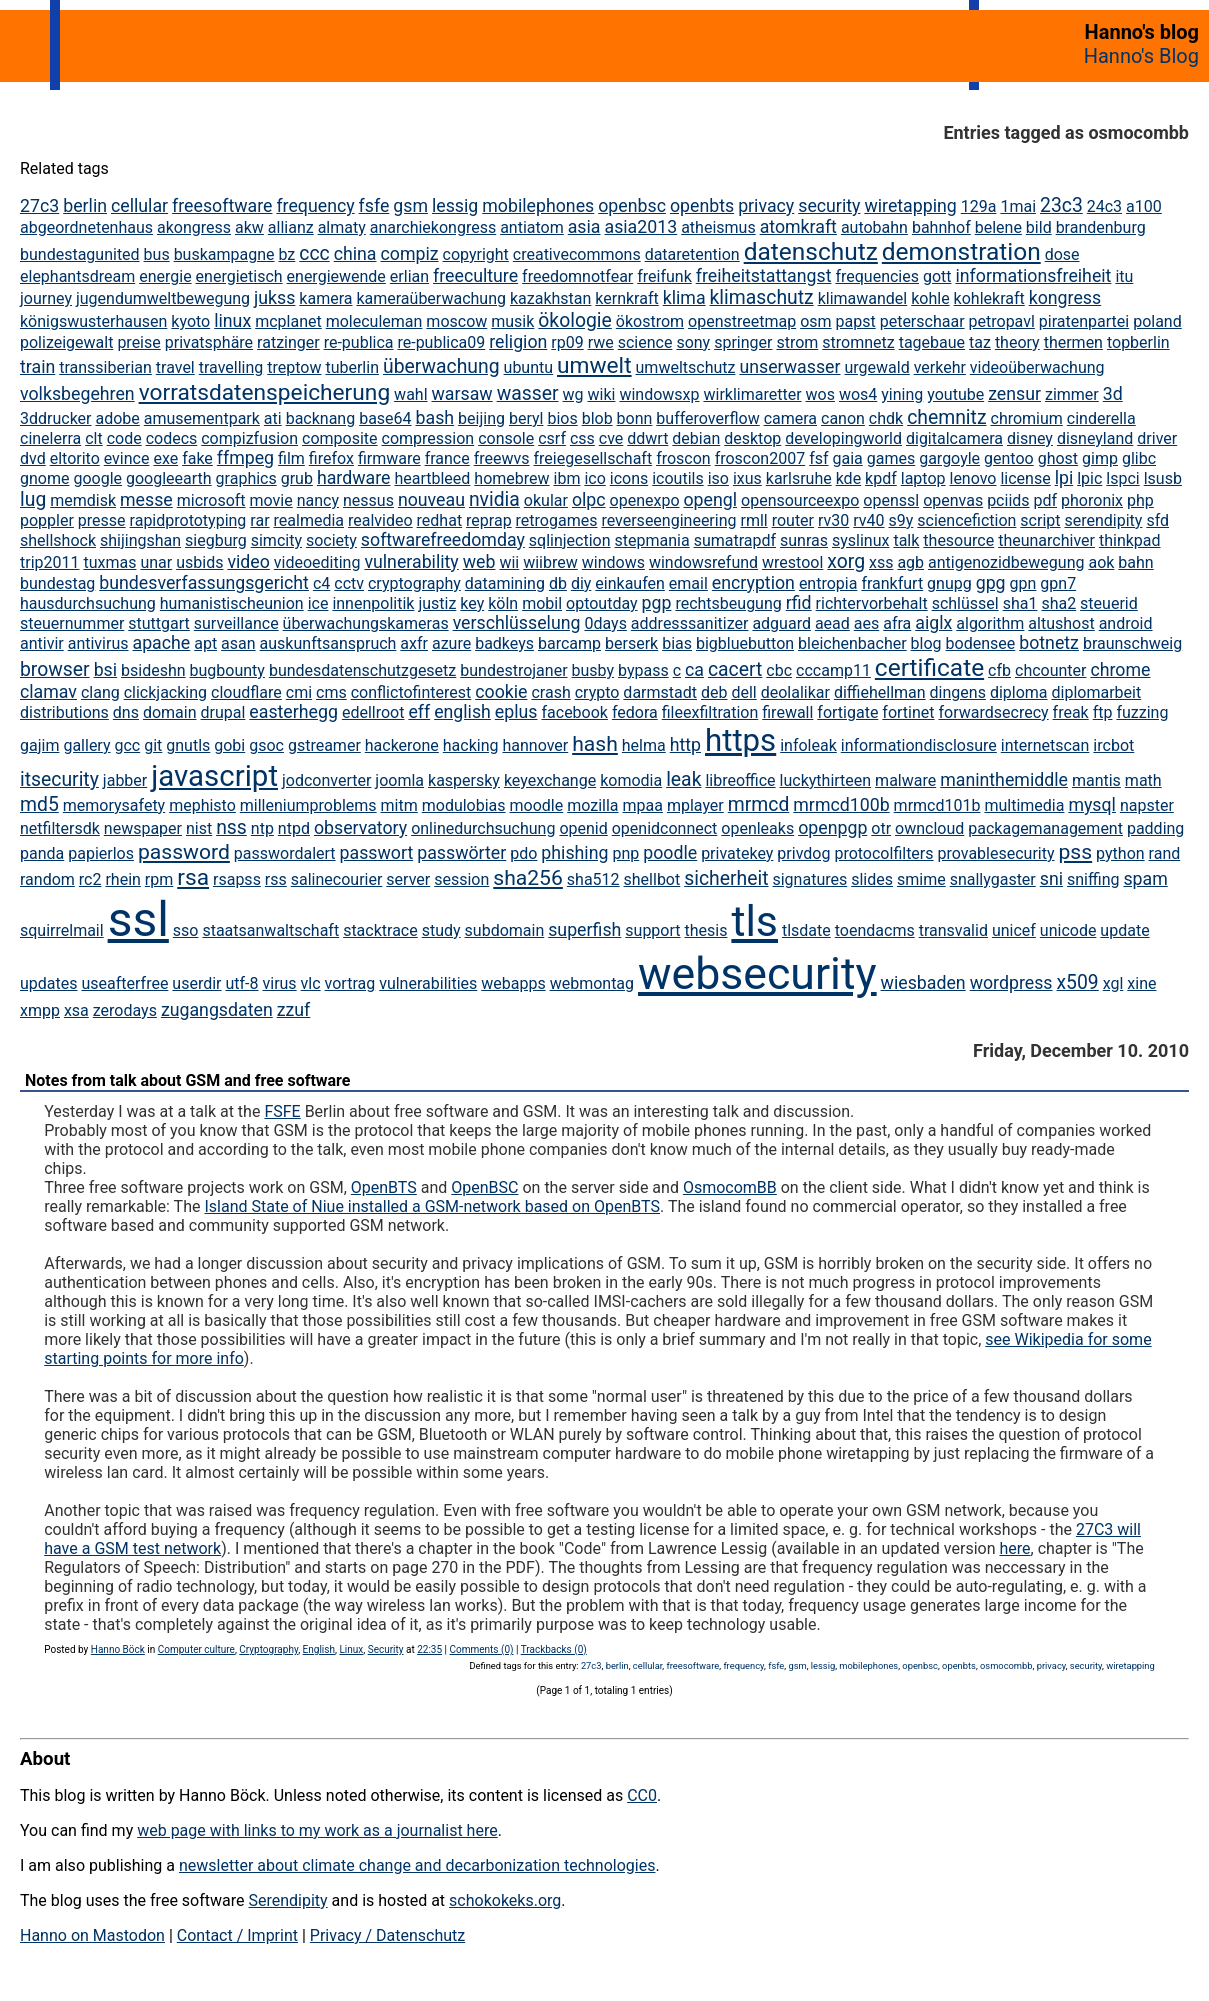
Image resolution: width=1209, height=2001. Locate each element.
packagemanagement (1045, 828)
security (829, 206)
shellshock (58, 540)
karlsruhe (799, 478)
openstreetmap (742, 321)
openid (583, 828)
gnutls (188, 745)
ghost (1058, 458)
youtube (955, 394)
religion (518, 342)
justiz (437, 603)
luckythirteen (826, 780)
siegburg (216, 540)
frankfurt (892, 583)
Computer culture (196, 1649)
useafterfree (124, 983)
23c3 (1061, 205)
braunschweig (1132, 643)
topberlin (1138, 342)
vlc (311, 983)
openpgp (832, 828)
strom (797, 342)
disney (1030, 438)
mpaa (643, 805)
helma (644, 745)
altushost (1061, 623)
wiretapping (910, 206)
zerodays (125, 1010)
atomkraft (798, 227)
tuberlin (352, 367)
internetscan (1045, 745)
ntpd (294, 828)
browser (55, 669)
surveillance (236, 623)
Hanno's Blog (1141, 56)
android (1126, 623)
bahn (1135, 562)
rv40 (868, 520)
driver (1157, 438)
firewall (787, 712)
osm (815, 321)
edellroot (373, 712)
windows (613, 562)
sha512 (593, 879)
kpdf (881, 478)
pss (1075, 851)
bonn (635, 418)
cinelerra (50, 438)
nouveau (431, 500)
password (184, 851)
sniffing (1093, 879)
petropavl (1002, 321)
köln (503, 603)
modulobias (464, 805)
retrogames (557, 520)
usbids (199, 562)
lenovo (972, 478)
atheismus (718, 227)
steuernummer (72, 623)
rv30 (833, 520)
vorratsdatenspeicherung (265, 392)
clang (100, 692)
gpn (1023, 583)
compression (428, 438)
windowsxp (659, 394)
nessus (368, 500)
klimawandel (863, 298)
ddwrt (647, 438)
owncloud (929, 828)
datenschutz (811, 251)
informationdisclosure (919, 745)
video (248, 562)
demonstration (961, 251)
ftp (1103, 712)
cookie (501, 692)
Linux (351, 1649)
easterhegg (293, 712)
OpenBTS (384, 1187)
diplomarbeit (1097, 692)
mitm (399, 805)
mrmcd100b (841, 805)
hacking (471, 745)
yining (902, 394)
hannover (535, 745)
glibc (1139, 458)
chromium (1027, 418)
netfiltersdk (60, 828)
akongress (194, 227)
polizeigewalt (66, 342)
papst (856, 321)
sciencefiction (966, 520)
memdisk (83, 500)
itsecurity (59, 779)
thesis (705, 930)
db (558, 583)
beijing (481, 418)
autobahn (874, 227)
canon (843, 418)
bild (1039, 227)
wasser (528, 393)
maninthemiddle (1004, 780)
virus (279, 983)
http (685, 745)
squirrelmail (62, 930)
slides (872, 879)
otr (881, 828)
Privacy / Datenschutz (387, 1935)
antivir (42, 643)
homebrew (511, 478)
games (891, 458)
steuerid (1109, 603)
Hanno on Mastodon (92, 1935)
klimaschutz (762, 297)
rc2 (90, 879)
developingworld (843, 438)
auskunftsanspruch (328, 643)
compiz (409, 254)
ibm (567, 478)
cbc (779, 670)
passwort (377, 853)
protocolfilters (883, 853)
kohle (930, 298)
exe (165, 458)
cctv (349, 583)
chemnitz (946, 417)
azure (451, 643)
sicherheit (726, 878)
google (97, 478)
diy (581, 583)
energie (165, 276)
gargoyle (949, 458)
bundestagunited (80, 254)
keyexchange (550, 780)
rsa (193, 877)
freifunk (664, 276)
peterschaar (922, 321)
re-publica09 (441, 342)
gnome (44, 478)
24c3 (1104, 206)
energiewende (336, 276)
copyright (476, 254)
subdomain (505, 930)
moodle (537, 805)
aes (866, 623)
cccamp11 (833, 670)
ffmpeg (245, 458)
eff (419, 712)
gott (937, 276)
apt (205, 643)
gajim (39, 745)
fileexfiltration (710, 712)
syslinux (860, 540)
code (124, 438)
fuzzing (1142, 712)
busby (593, 670)
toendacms (875, 930)
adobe (117, 418)
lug (33, 499)
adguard (781, 623)
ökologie (575, 320)
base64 (385, 418)
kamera (325, 298)
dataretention (692, 254)
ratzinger (288, 342)
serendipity (1103, 520)
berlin (85, 206)
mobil (542, 603)
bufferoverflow (707, 418)
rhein (122, 879)
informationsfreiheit (1034, 276)
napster (1147, 805)
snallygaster (993, 879)
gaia (847, 458)
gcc (127, 745)
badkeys (504, 643)
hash (595, 743)
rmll (753, 520)
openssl (891, 500)
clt (94, 438)
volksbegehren (77, 394)
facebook (574, 712)
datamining (505, 583)
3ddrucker (56, 418)
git (153, 745)
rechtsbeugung (728, 603)
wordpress (1011, 983)
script (1040, 520)
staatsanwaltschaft (270, 930)
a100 (1144, 206)
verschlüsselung (517, 623)
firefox (331, 458)
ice (318, 603)
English (319, 1649)
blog (926, 643)
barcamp (569, 643)
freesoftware (222, 206)
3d (1113, 394)
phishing (574, 853)
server (408, 879)
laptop (923, 478)
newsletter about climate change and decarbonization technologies (417, 1865)
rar (259, 520)
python (1120, 853)
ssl (138, 919)
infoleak (808, 745)
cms (331, 692)
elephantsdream (77, 276)
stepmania (652, 540)
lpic (1089, 478)
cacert (735, 669)
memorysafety (114, 805)
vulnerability (411, 562)
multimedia (1024, 805)
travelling (231, 367)
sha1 (1020, 603)
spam (1145, 879)
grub (297, 478)
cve (611, 438)
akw (249, 227)
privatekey (737, 853)
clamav (48, 692)
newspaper (143, 828)
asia (584, 227)
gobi (229, 745)
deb (714, 692)
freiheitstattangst (764, 276)
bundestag (57, 583)
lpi (1064, 478)
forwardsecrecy (994, 712)
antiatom (532, 227)
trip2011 (50, 562)
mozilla (592, 805)
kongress (1065, 298)
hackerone (402, 745)
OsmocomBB (730, 1187)
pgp (657, 603)
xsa (76, 1010)
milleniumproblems (308, 805)
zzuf (294, 1010)
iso (718, 478)
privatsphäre (209, 342)
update (1124, 930)
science (645, 342)
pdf (1046, 500)
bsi (105, 670)
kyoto (190, 321)
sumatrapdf (735, 540)
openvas (953, 500)
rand (1165, 853)
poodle (670, 853)
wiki (602, 394)
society (331, 540)
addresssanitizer (690, 623)
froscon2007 (760, 458)
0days (605, 623)
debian (696, 438)
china (355, 254)
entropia (828, 583)
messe (146, 500)
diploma (1019, 692)
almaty (342, 227)
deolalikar (795, 692)
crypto (597, 692)
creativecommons (577, 254)
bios (562, 418)
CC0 (642, 1795)
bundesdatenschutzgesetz (362, 670)
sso (186, 930)
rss (276, 879)
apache (161, 643)
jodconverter (326, 780)
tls (754, 921)
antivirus (98, 643)
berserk (631, 643)
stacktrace (380, 930)
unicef (1014, 930)
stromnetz (858, 342)
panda (42, 853)
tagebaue (932, 342)
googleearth (169, 478)
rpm (159, 879)
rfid (799, 603)
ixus (747, 478)
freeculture (475, 276)
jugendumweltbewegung (163, 298)
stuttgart (159, 623)
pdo (523, 853)
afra (897, 623)
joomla (399, 780)
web (479, 562)
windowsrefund (703, 562)
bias (677, 643)
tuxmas (109, 562)
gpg (991, 583)
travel (175, 367)
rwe (601, 342)
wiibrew (550, 562)
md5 (39, 804)
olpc (589, 500)
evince (127, 458)
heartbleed (432, 478)
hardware (354, 478)
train (37, 367)
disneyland (1095, 438)
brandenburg (1101, 227)
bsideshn (153, 670)
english (462, 712)
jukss (274, 298)
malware (905, 780)
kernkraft (626, 298)
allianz (291, 227)
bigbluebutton (745, 643)
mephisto (202, 805)
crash (550, 692)
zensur (1014, 394)
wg (573, 394)
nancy (318, 500)
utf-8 (241, 983)
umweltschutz (686, 367)
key (472, 603)
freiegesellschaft (593, 458)
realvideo (380, 520)
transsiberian (105, 367)
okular (546, 500)
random (47, 879)
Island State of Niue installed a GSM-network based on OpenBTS (432, 1206)
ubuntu (529, 367)
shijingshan (140, 540)
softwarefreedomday (443, 540)
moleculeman (374, 321)
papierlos (101, 853)
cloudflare (246, 692)
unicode (1068, 930)
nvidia (494, 499)
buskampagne (224, 254)
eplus (516, 712)
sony (693, 342)
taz (980, 342)
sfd (1157, 520)
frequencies (877, 276)
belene (998, 227)
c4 (321, 583)
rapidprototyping (188, 520)
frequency (315, 206)
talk (906, 540)
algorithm (990, 623)
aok (1101, 562)
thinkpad (1130, 540)
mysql (1092, 805)
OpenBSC (484, 1187)
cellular (139, 206)
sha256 (528, 877)
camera (790, 418)
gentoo (1009, 458)
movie (271, 500)
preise (138, 342)
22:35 (429, 1649)
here (1014, 1548)
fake (197, 458)
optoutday (602, 603)
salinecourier (337, 879)
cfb (999, 670)
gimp (1100, 458)
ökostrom (650, 321)
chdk (886, 418)
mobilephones (538, 206)
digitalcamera (954, 438)
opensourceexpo (800, 500)
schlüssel (965, 603)
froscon (683, 458)
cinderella (1101, 418)
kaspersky (464, 780)
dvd (33, 458)
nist (199, 828)
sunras (804, 540)
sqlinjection (570, 540)
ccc (314, 253)
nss (231, 827)
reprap (489, 520)
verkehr (940, 367)
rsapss (237, 879)
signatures (809, 879)
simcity (276, 540)
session (461, 879)
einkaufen (630, 583)
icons (629, 478)
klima (684, 298)
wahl (410, 394)
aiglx (933, 623)
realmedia (309, 520)
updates (49, 983)
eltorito (75, 458)
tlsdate (806, 930)
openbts (702, 206)
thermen (1073, 342)
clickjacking (165, 692)
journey (46, 298)
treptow (294, 367)
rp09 (567, 342)
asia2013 (640, 227)
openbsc (632, 206)
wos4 (858, 394)
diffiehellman (880, 692)
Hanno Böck (118, 1649)
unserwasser (789, 367)
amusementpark (202, 418)
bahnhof (941, 227)
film (291, 458)
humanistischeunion (232, 603)
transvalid (953, 930)
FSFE (282, 1111)
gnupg (949, 583)
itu (1124, 276)
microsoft (211, 500)
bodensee (981, 643)
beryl (526, 418)
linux (232, 321)
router (793, 520)
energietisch (239, 276)
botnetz (1049, 643)
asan (238, 643)
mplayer (695, 805)
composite (340, 438)
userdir (196, 983)
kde (848, 478)
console (506, 438)
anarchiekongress (433, 227)
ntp (262, 828)
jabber (125, 780)
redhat (440, 520)
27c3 (39, 206)
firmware (389, 458)
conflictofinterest (411, 692)
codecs (172, 438)
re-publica (359, 342)
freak (1071, 712)
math (1143, 780)
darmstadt (660, 692)
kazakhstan (550, 298)
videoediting (317, 562)
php (1140, 500)
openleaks (757, 828)
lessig (455, 206)
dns (126, 712)
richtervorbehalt (872, 603)
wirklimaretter (752, 394)
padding (1155, 828)
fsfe (374, 206)
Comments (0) (481, 1649)
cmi (299, 692)
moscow (456, 321)
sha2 (1058, 603)
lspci (1122, 478)
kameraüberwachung (431, 298)
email (688, 583)
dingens (958, 692)
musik (512, 321)
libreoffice (740, 780)
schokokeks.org (505, 1900)
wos (820, 394)
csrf (552, 438)
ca (694, 670)
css (582, 438)
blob (597, 418)
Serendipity (287, 1900)
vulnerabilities (428, 983)
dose (1062, 254)
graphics (246, 478)
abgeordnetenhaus (86, 227)
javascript (214, 776)
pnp (625, 853)
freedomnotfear (577, 276)
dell (743, 692)
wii (509, 562)
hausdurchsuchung (88, 603)
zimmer (1072, 394)
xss (881, 562)
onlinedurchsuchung (483, 828)
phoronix (1092, 500)
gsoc (266, 745)
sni (1051, 879)
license (1025, 478)
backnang (321, 418)
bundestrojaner (513, 670)
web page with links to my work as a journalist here (317, 1830)
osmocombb (1006, 1665)
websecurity (757, 974)
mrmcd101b (937, 805)
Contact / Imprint (237, 1935)
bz (287, 254)
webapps (513, 983)
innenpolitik (373, 603)
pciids (1008, 500)
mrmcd (759, 804)
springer (743, 342)
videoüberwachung (1037, 367)
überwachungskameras (366, 623)
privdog (803, 853)
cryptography (414, 583)
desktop (752, 438)
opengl (710, 500)
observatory (360, 828)
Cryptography (268, 1649)
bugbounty (227, 670)
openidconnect (665, 828)
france (447, 458)
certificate (929, 667)
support (652, 930)
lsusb (1163, 478)
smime (921, 879)
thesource (958, 540)
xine (1141, 983)
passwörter (461, 853)
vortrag (350, 983)
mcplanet (288, 321)
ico (594, 478)
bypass (643, 670)
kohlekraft (989, 298)
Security (386, 1649)
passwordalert (285, 853)
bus (157, 254)
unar (156, 562)
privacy (766, 206)
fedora (635, 712)
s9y (901, 520)
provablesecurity (996, 853)
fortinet (908, 712)
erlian (409, 276)
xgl (1113, 983)
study (441, 930)
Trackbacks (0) (554, 1649)
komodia (631, 780)
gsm (410, 206)
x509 (1077, 982)
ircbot (1113, 745)
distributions (64, 712)
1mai (1018, 206)
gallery (86, 745)
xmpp (40, 1010)
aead (832, 623)
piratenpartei (1084, 321)
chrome (1120, 670)
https (740, 740)
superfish (584, 930)
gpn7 (1058, 583)
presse (102, 520)
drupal (223, 712)
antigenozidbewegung (1006, 562)
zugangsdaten (217, 1010)
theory (1017, 342)
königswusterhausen (93, 321)
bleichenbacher (852, 643)
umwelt (594, 365)
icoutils (677, 478)
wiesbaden (923, 983)
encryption (753, 583)
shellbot (652, 879)
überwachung (441, 366)
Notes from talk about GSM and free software (187, 1080)
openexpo (645, 500)
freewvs (502, 458)
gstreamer (324, 745)
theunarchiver (1046, 540)
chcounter (1050, 670)
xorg (846, 561)
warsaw (462, 394)
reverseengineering (668, 520)
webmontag (592, 983)
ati (273, 418)
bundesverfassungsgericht (204, 583)
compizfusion (249, 438)
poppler (47, 520)
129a (979, 206)
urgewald (876, 367)
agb (910, 562)
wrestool (792, 562)
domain (170, 712)
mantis (1096, 780)
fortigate (847, 712)
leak (683, 779)
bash (435, 418)
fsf (818, 458)
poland (1157, 321)
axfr (414, 643)
